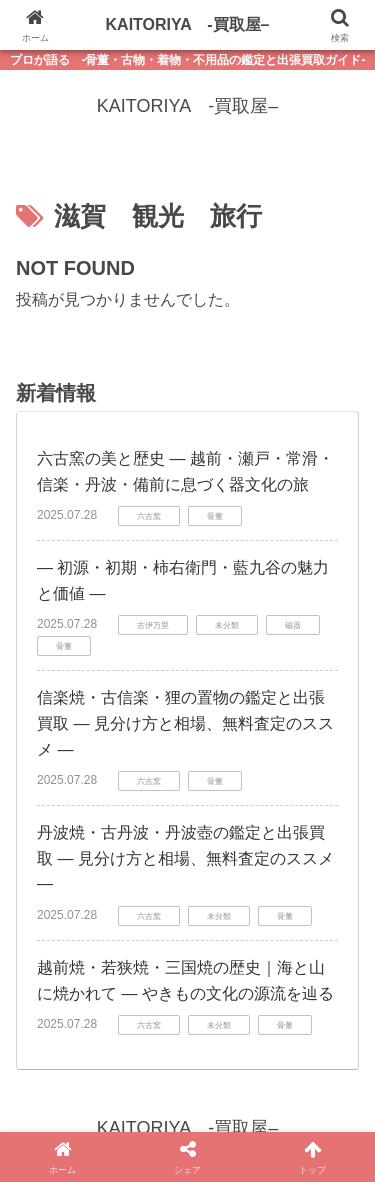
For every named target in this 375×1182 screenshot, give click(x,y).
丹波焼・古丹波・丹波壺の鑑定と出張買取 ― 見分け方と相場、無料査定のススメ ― (185, 858)
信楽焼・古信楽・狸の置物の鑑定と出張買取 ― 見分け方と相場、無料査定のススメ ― (185, 723)
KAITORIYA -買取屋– (188, 24)
